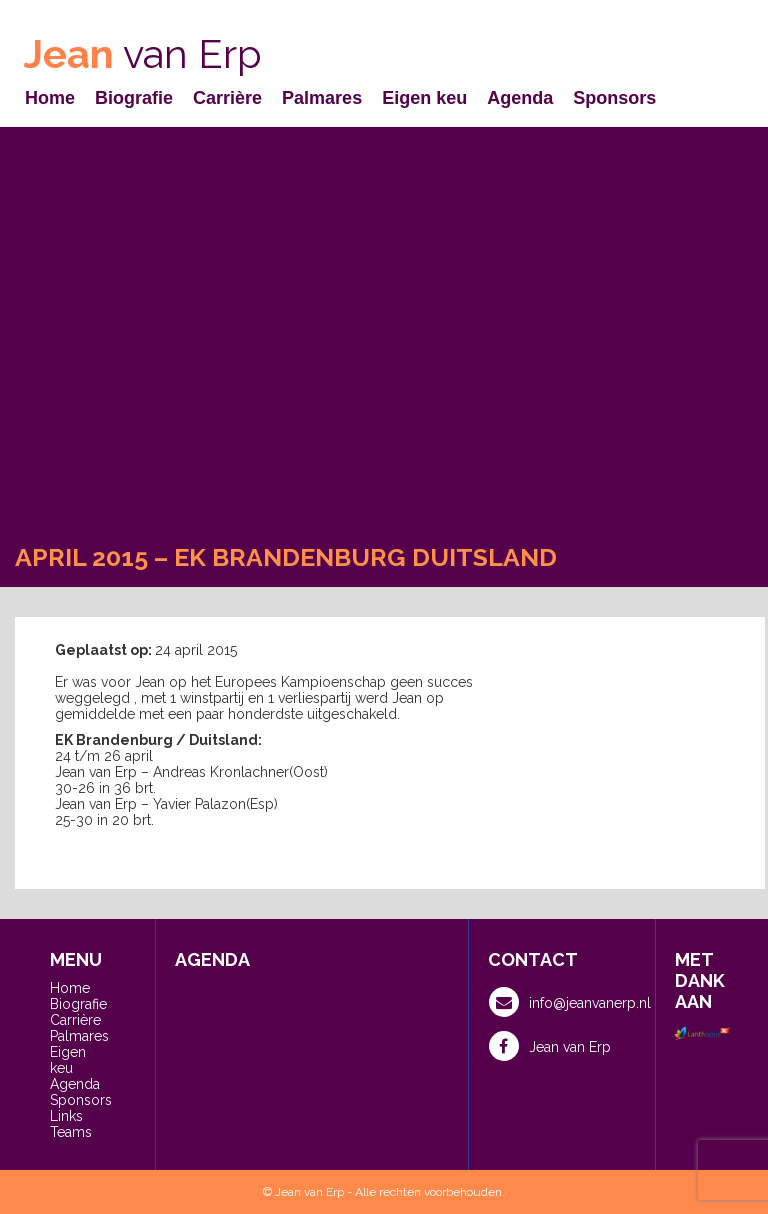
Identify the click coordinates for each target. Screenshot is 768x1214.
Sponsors (614, 98)
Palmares (322, 98)
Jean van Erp (550, 1046)
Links (66, 1116)
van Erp (143, 53)
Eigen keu (424, 98)
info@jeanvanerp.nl (570, 1002)
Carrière (227, 98)
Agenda (520, 98)
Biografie (134, 98)
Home (50, 98)
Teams (71, 1132)
